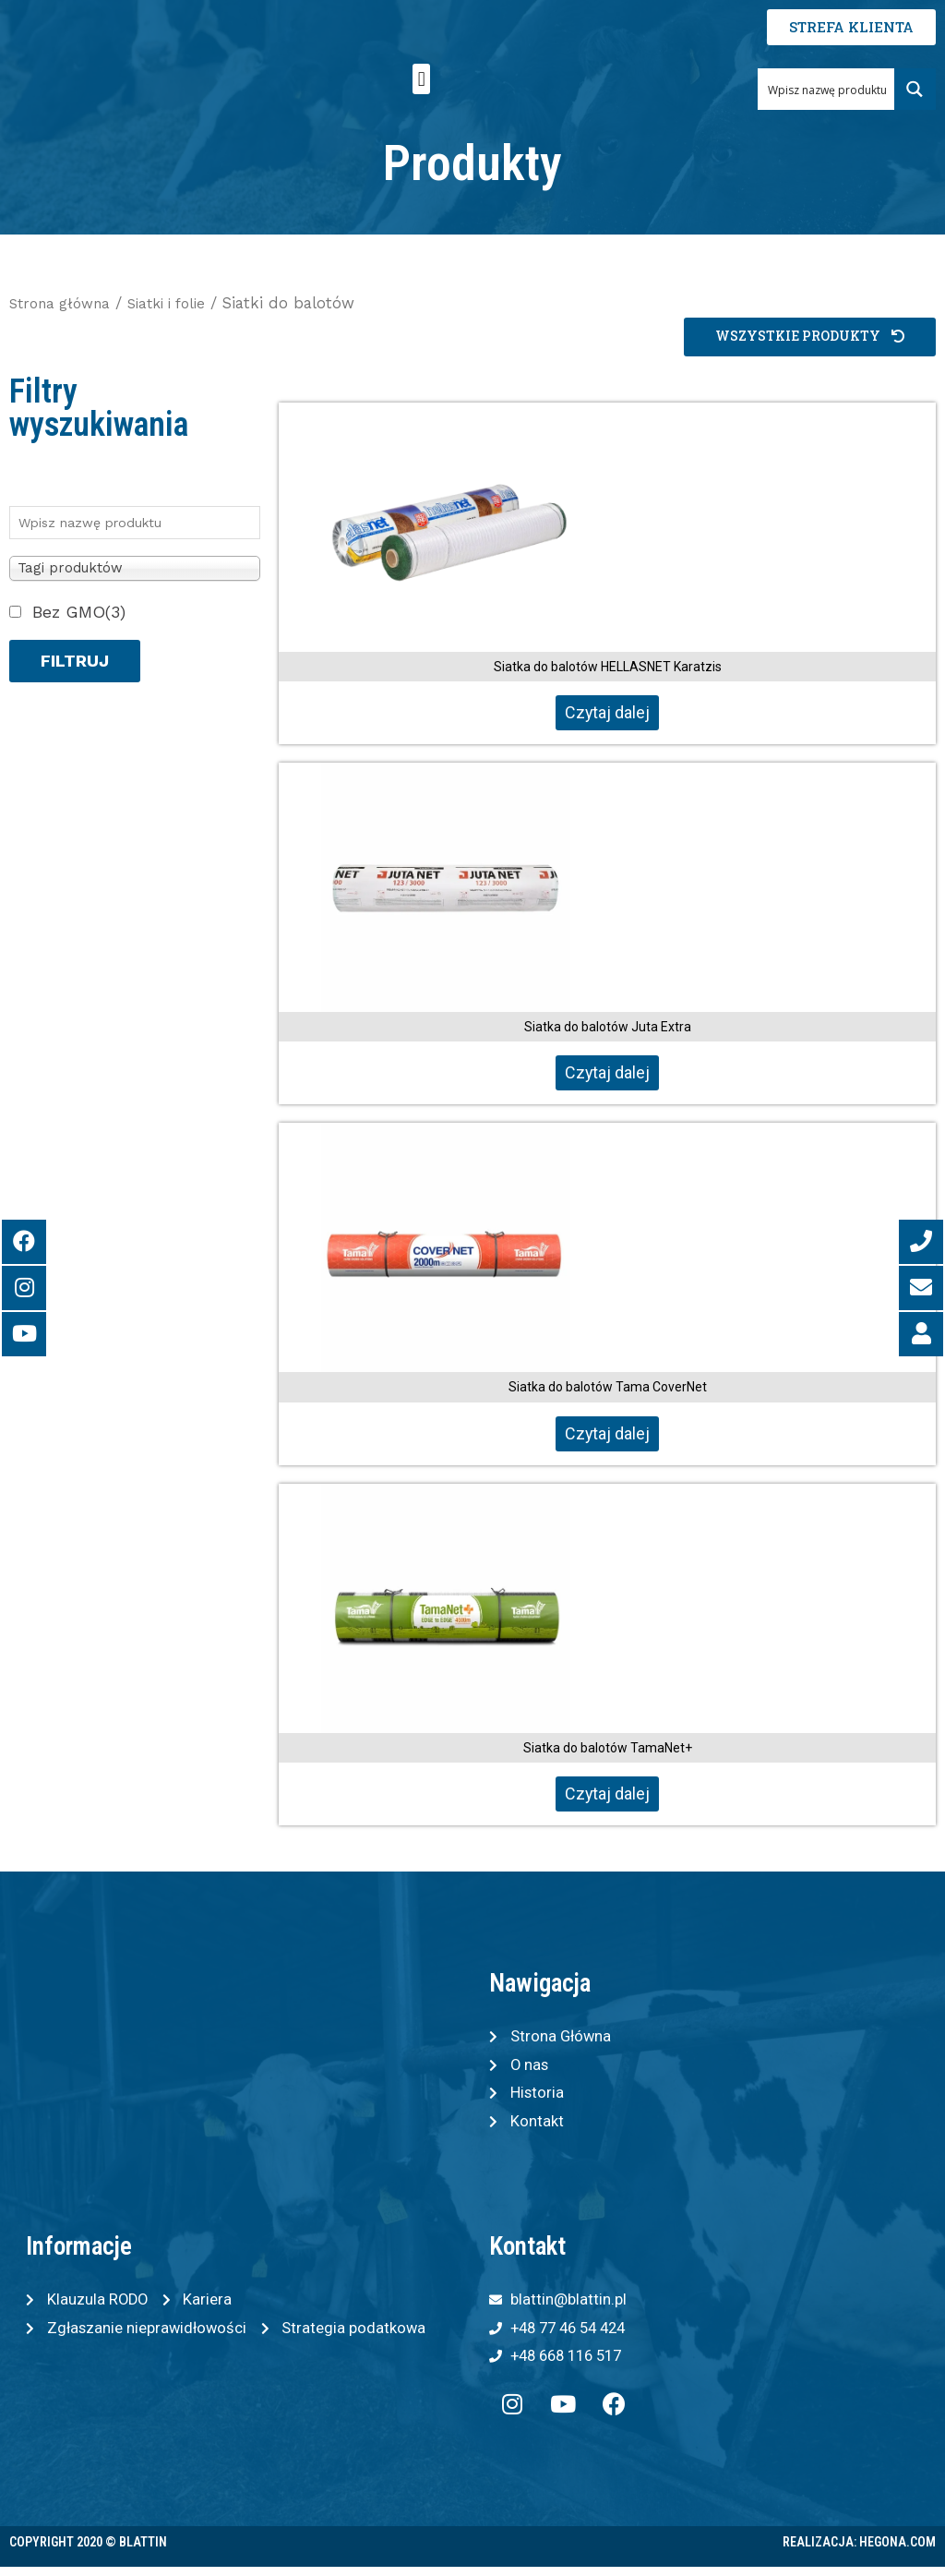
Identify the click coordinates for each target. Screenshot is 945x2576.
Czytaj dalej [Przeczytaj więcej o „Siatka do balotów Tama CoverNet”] (608, 1434)
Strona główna (64, 303)
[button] (421, 79)
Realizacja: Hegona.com (859, 2551)
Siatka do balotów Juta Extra (607, 1027)
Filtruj (75, 661)
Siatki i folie (181, 303)
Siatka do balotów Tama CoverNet (607, 1388)
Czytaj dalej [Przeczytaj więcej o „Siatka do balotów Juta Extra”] (608, 1074)
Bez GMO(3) (79, 612)
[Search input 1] (826, 89)
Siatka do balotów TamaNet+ (607, 1748)
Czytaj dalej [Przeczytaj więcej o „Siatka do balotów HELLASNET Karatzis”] (608, 713)
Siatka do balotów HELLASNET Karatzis (608, 667)
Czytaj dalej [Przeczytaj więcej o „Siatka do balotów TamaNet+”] (608, 1795)
